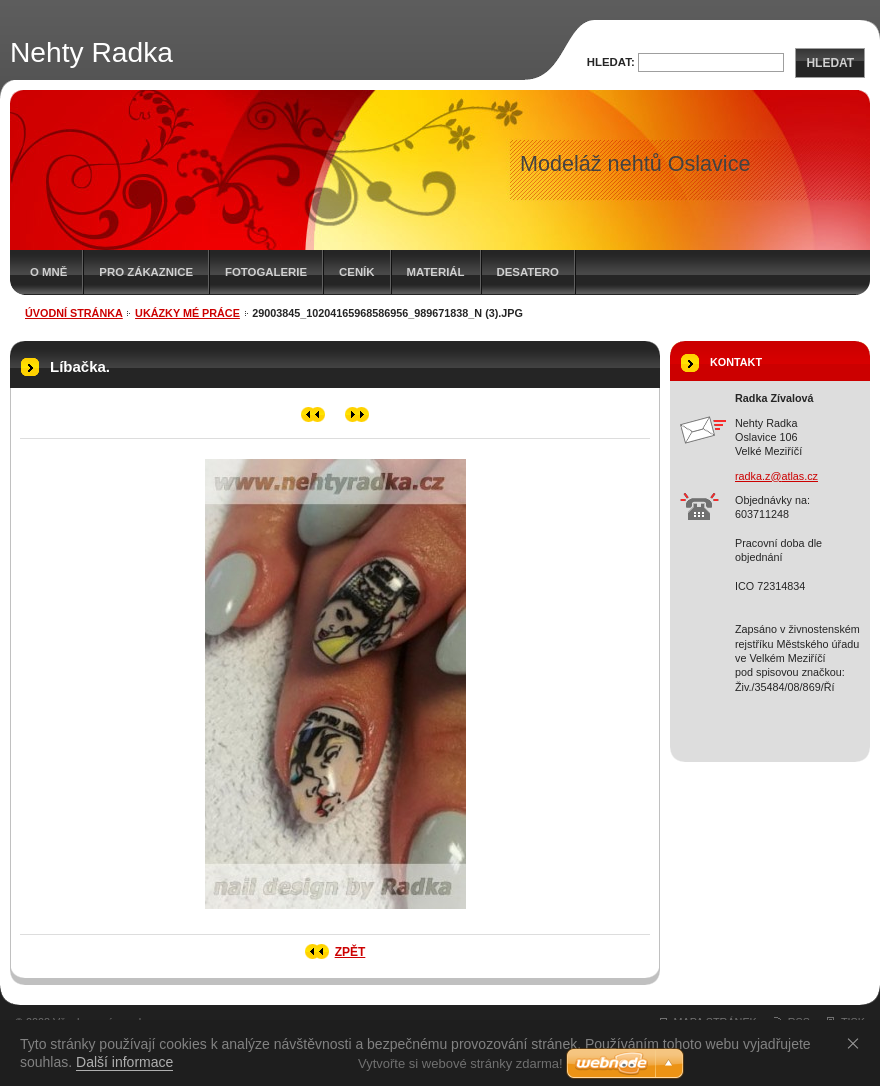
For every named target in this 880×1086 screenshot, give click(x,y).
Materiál (436, 272)
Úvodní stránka (74, 313)
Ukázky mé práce (187, 313)
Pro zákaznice (146, 272)
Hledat (830, 63)
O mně (48, 272)
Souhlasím (857, 1043)
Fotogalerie (266, 272)
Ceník (356, 272)
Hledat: (611, 62)
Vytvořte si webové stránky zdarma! (460, 1063)
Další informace (124, 1062)
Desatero (528, 272)
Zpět (350, 952)
